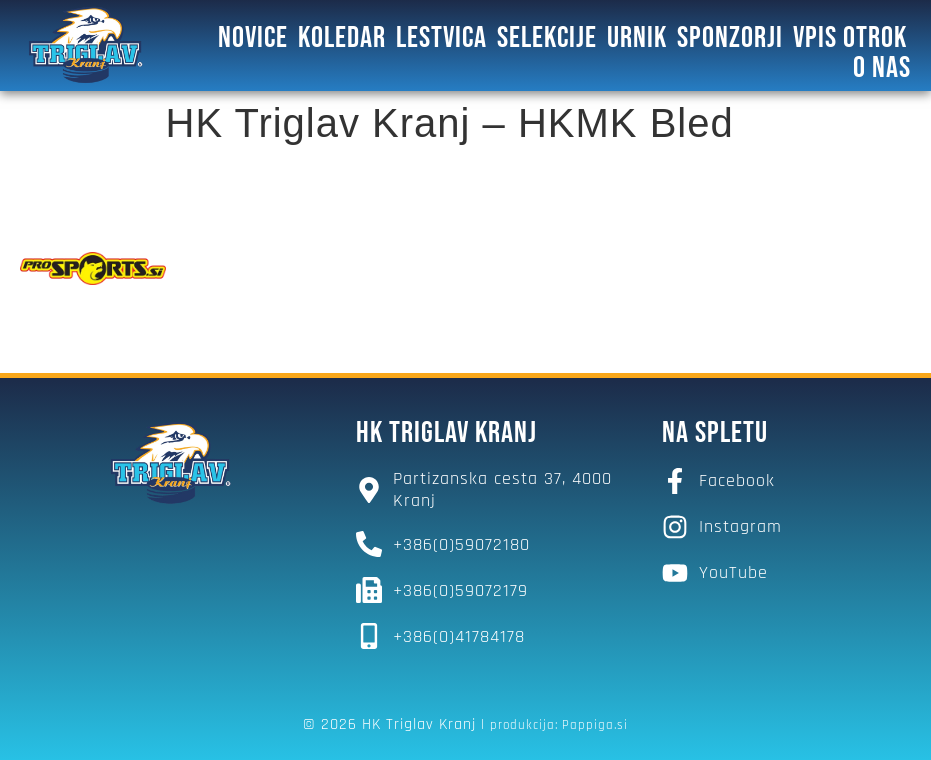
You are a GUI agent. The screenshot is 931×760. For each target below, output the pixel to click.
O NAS (882, 68)
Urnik (637, 38)
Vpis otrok (850, 38)
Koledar (342, 38)
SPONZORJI (730, 38)
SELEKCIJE (547, 38)
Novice (253, 38)
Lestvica (441, 38)
